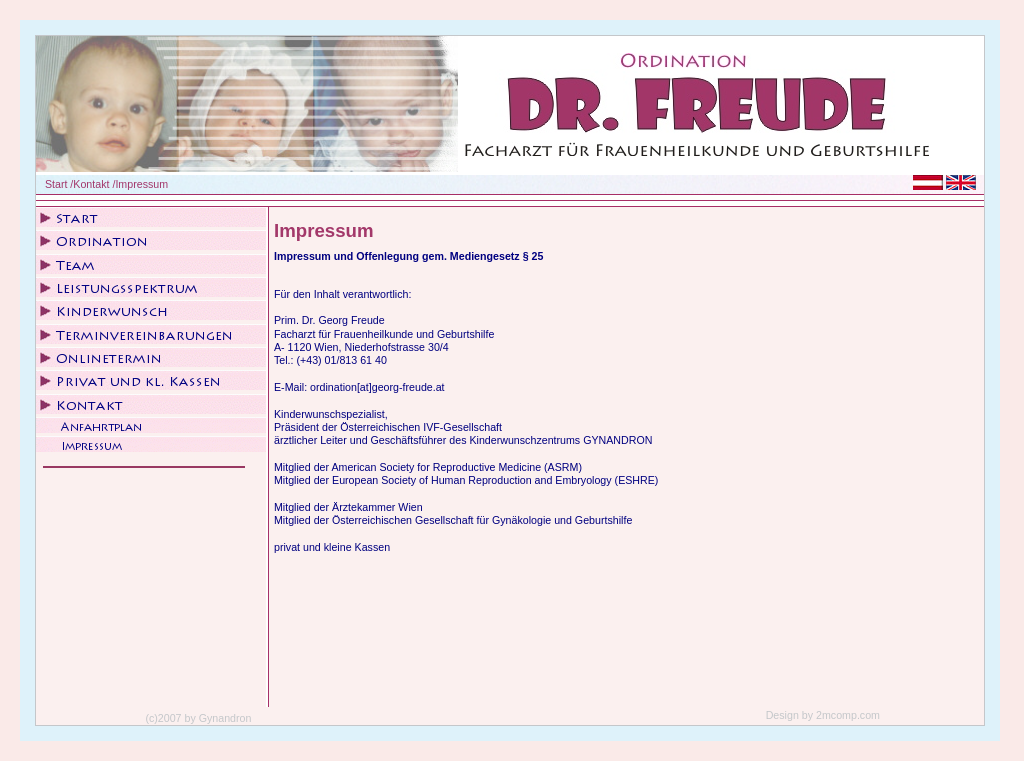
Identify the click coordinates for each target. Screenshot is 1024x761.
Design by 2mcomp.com (823, 715)
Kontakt (91, 184)
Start (56, 184)
